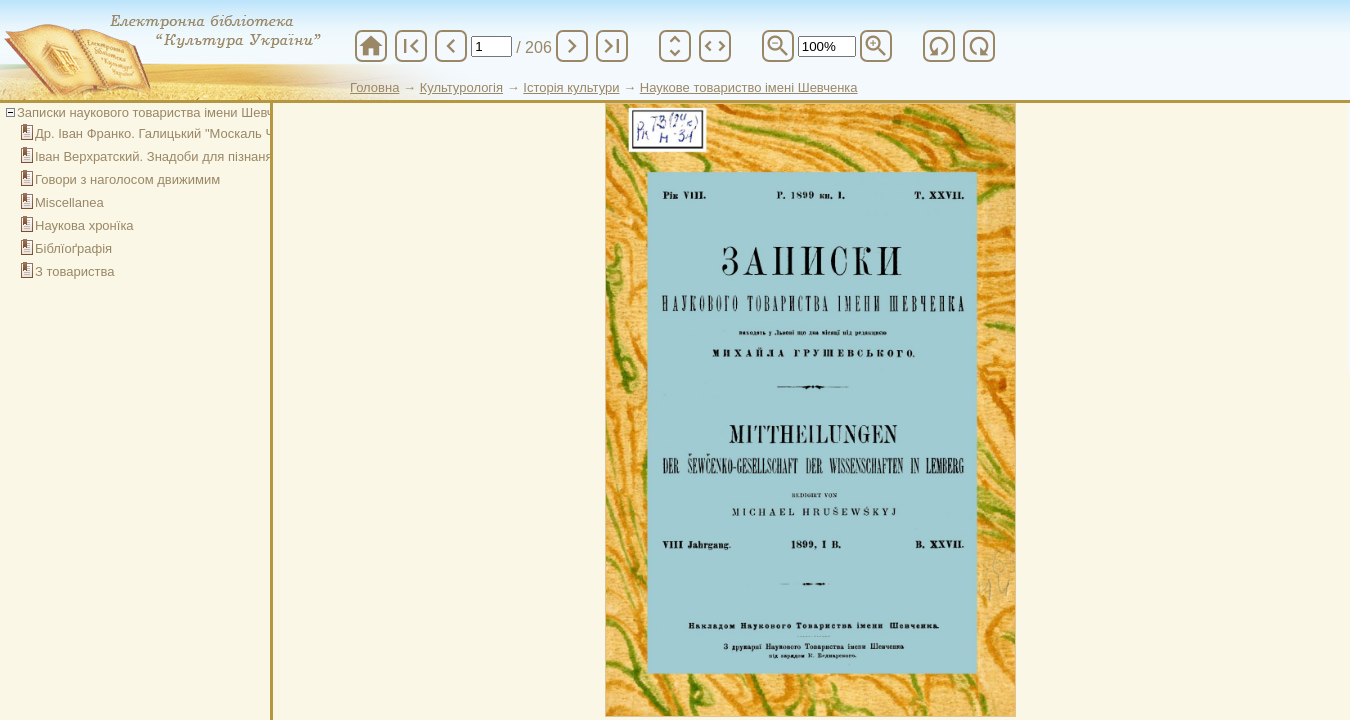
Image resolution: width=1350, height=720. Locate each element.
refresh (939, 46)
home (371, 46)
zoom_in (876, 46)
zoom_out (778, 46)
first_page (411, 46)
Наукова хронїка (84, 225)
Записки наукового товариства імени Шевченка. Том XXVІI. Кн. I (209, 112)
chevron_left (451, 46)
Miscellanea (69, 202)
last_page (612, 46)
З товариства (74, 271)
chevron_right (572, 46)
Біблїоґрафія (73, 248)
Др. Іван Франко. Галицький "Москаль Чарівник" (179, 133)
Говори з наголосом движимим (127, 179)
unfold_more (675, 46)
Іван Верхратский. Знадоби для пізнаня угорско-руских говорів (223, 156)
